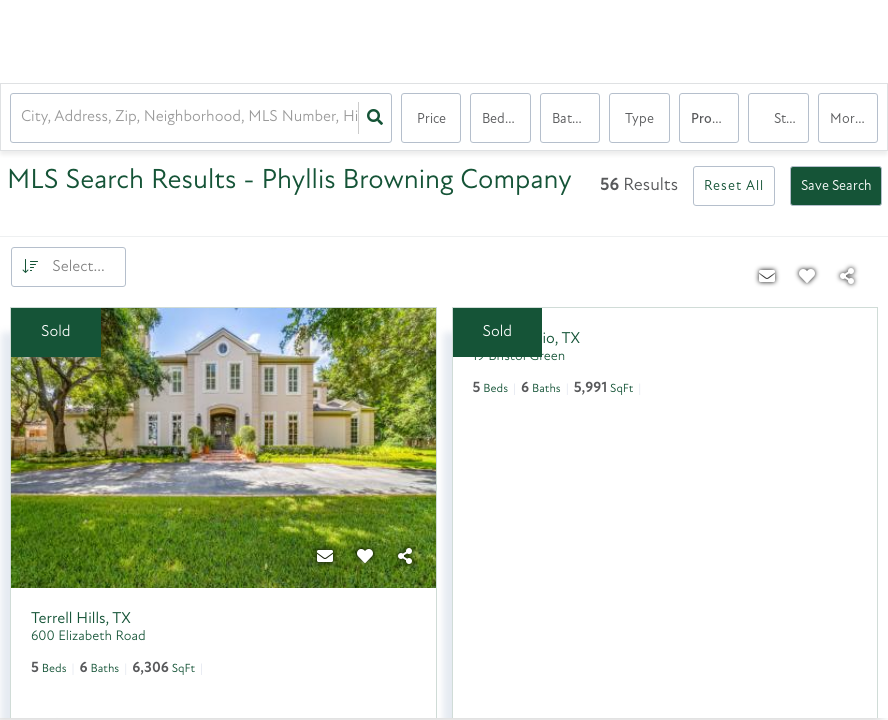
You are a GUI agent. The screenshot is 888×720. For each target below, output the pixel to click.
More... (850, 119)
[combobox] (23, 118)
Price (431, 119)
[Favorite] (366, 558)
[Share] (406, 558)
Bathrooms (576, 119)
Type (639, 119)
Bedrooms (506, 119)
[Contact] (326, 558)
